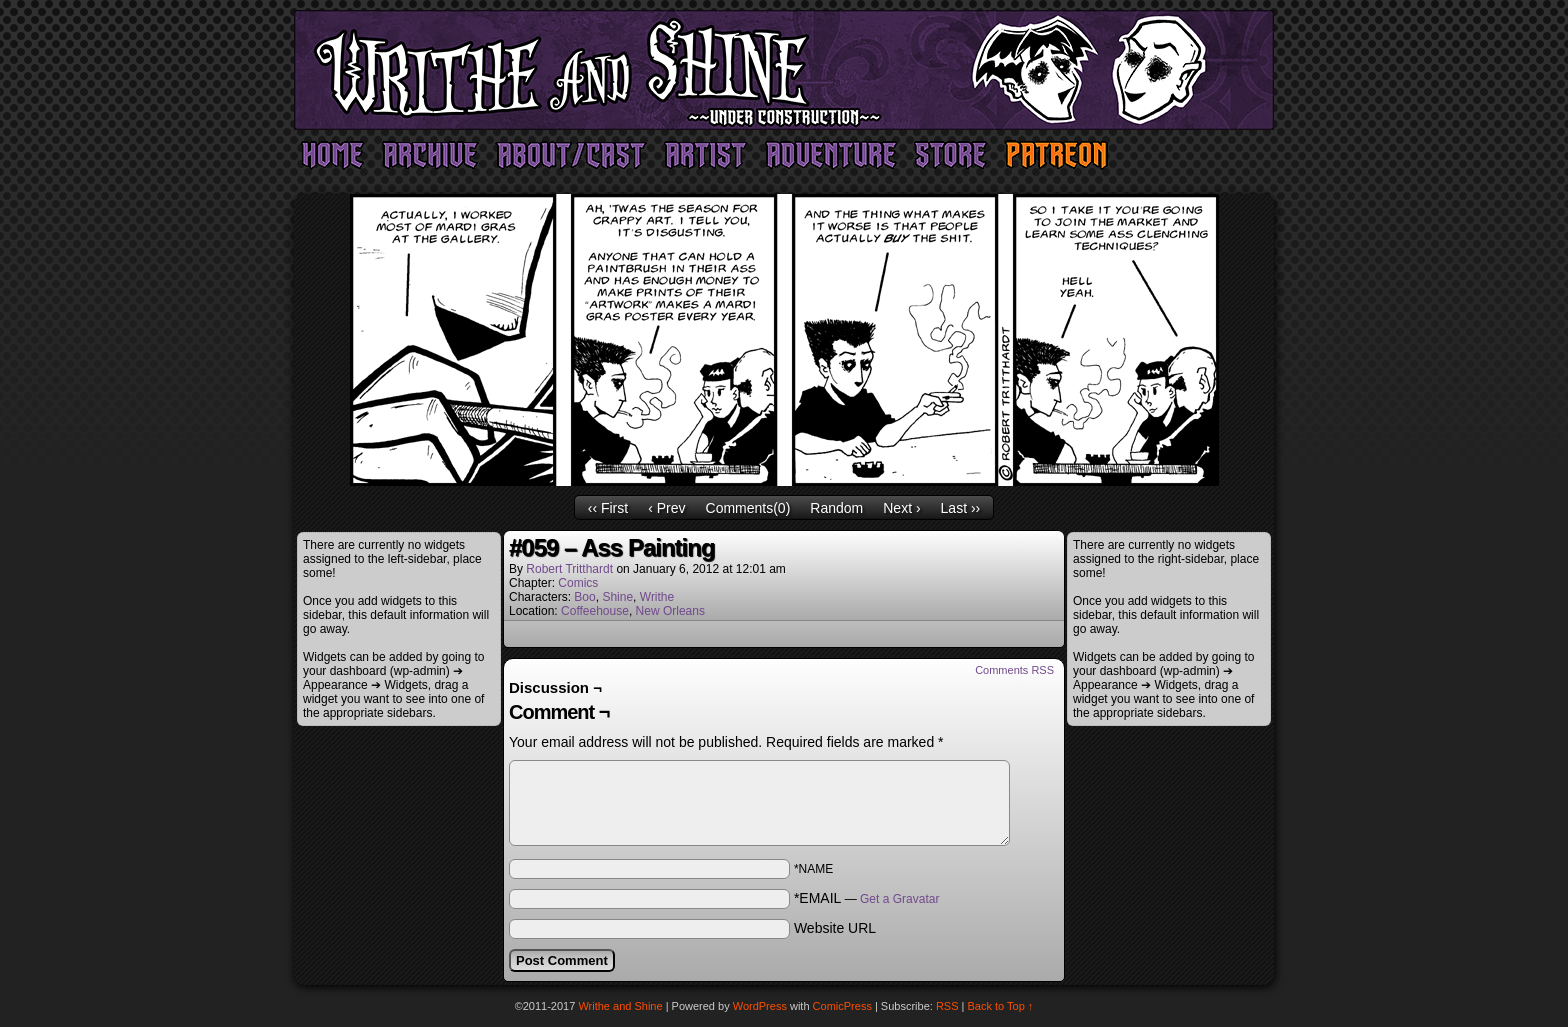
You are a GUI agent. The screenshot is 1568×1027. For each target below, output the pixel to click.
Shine (617, 597)
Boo (584, 597)
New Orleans (670, 611)
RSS (947, 1006)
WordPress (760, 1006)
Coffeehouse (595, 611)
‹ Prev (666, 508)
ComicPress (842, 1006)
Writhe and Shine (784, 70)
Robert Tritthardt (569, 569)
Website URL (835, 928)
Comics (578, 583)
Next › (901, 508)
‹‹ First (608, 508)
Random (836, 508)
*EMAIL (867, 898)
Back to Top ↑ (1001, 1006)
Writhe (657, 597)
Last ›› (961, 508)
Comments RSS (1014, 670)
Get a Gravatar (899, 899)
